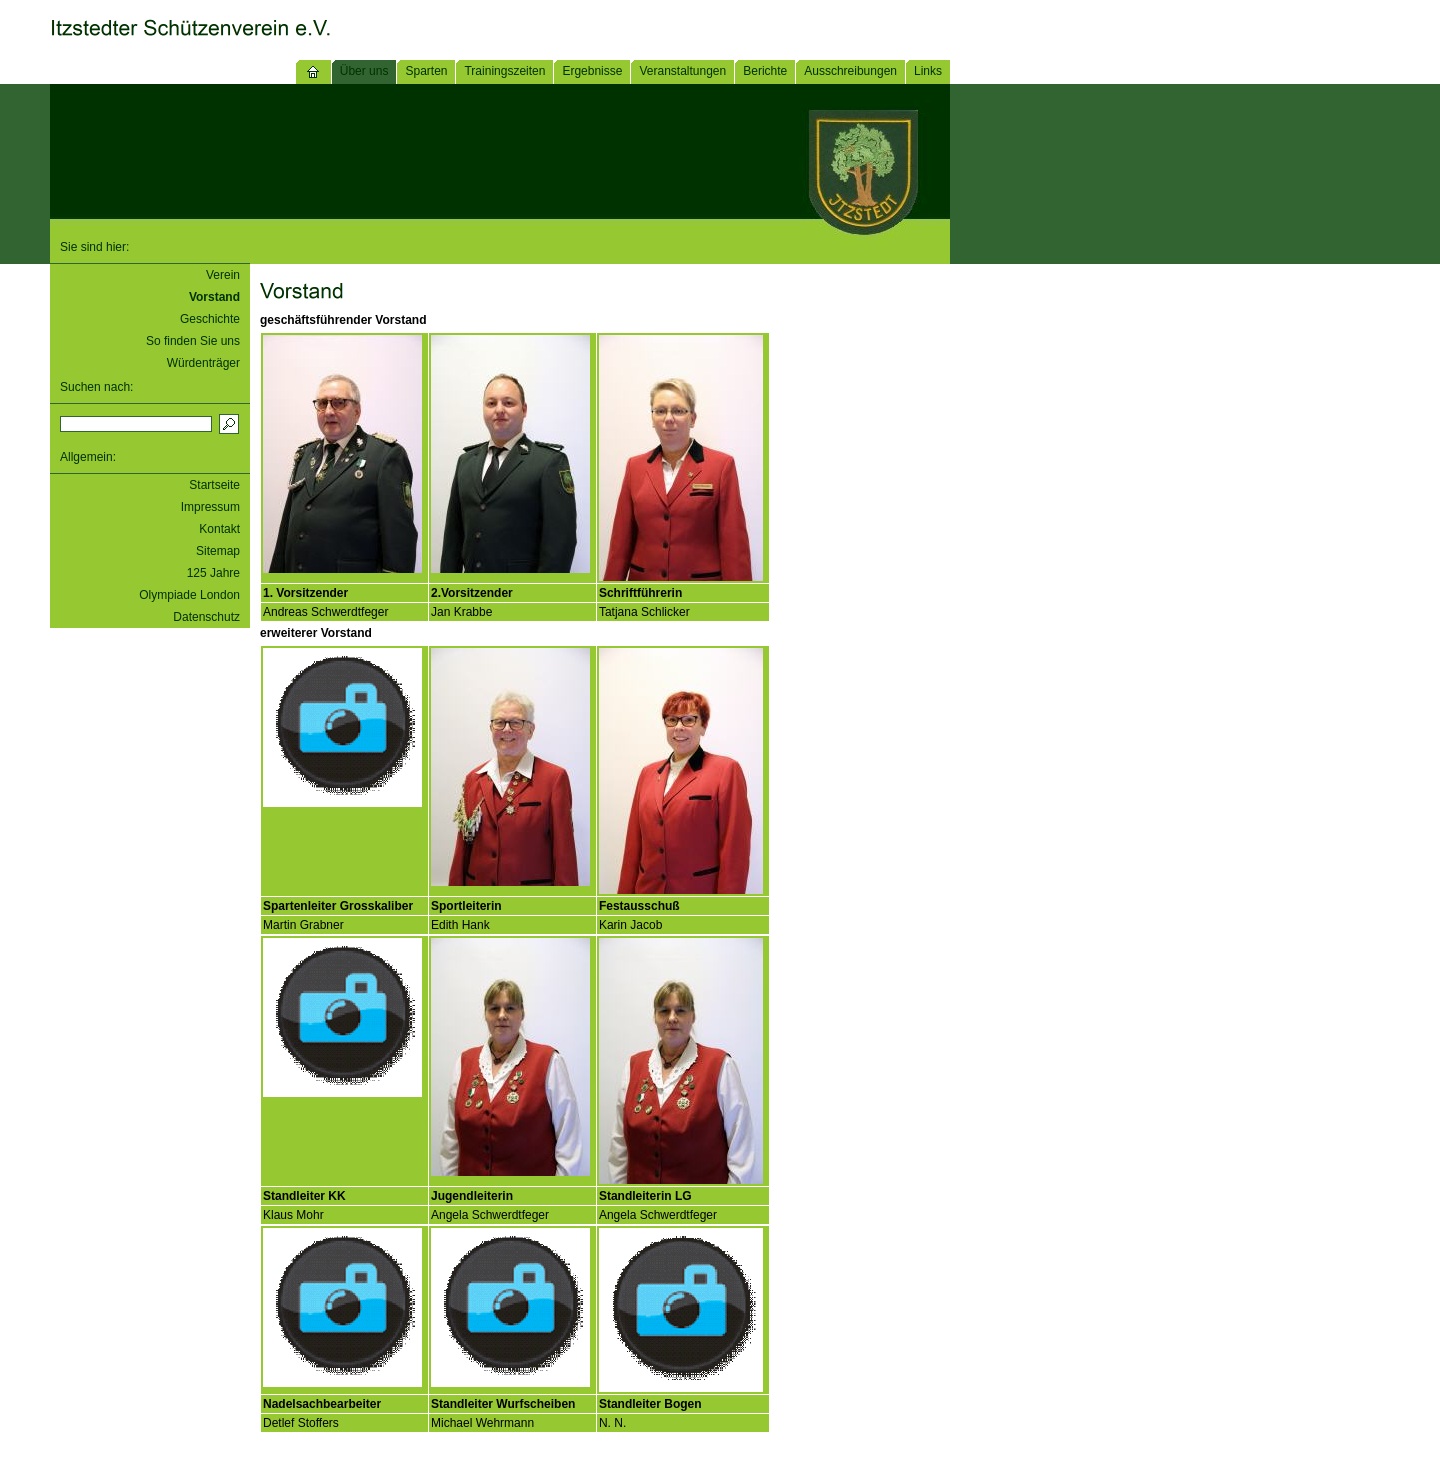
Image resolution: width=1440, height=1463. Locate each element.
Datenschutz (206, 617)
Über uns (364, 71)
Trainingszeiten (504, 71)
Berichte (765, 71)
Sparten (426, 71)
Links (928, 71)
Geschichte (210, 319)
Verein (223, 275)
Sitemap (218, 551)
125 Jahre (213, 573)
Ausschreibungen (850, 71)
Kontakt (219, 529)
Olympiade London (189, 595)
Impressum (210, 507)
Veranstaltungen (682, 71)
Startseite (214, 485)
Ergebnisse (592, 71)
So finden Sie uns (193, 341)
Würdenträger (203, 363)
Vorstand (214, 297)
